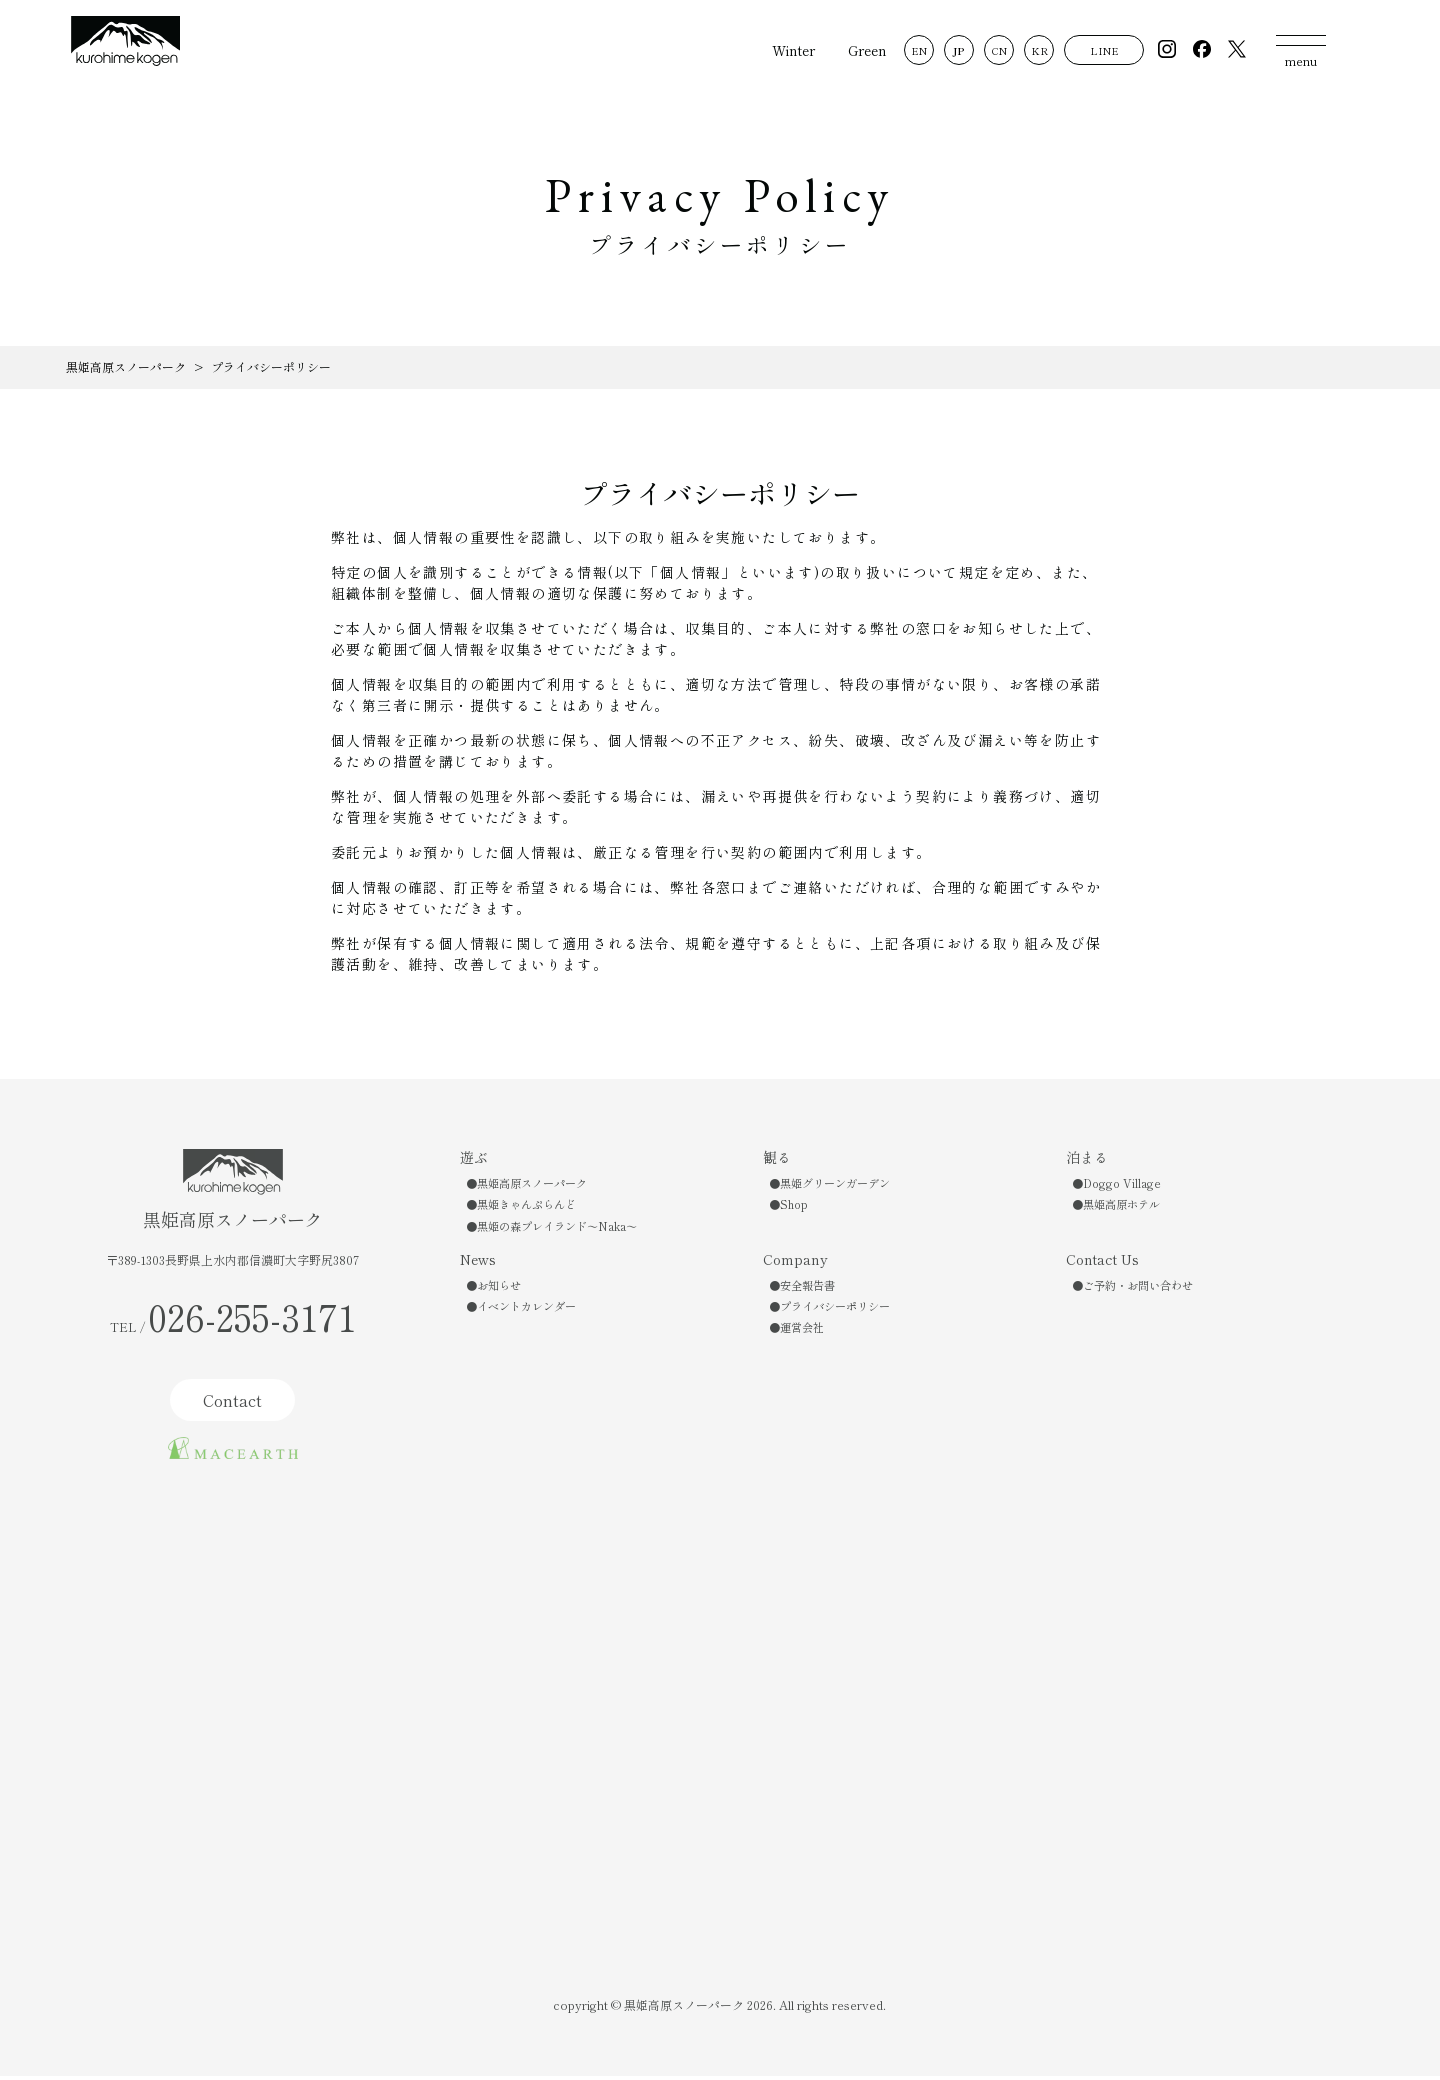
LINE (1095, 50)
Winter (785, 50)
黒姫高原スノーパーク (532, 1187)
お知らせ (499, 1289)
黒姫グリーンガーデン (835, 1187)
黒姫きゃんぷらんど (526, 1208)
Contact (232, 1404)
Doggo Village (1122, 1187)
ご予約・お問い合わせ (1138, 1289)
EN (911, 50)
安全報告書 (807, 1289)
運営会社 (802, 1331)
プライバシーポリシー (835, 1310)
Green (859, 50)
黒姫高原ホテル (1121, 1208)
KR (1030, 50)
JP (951, 50)
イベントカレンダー (526, 1310)
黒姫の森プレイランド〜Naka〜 (557, 1230)
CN (990, 50)
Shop (794, 1208)
